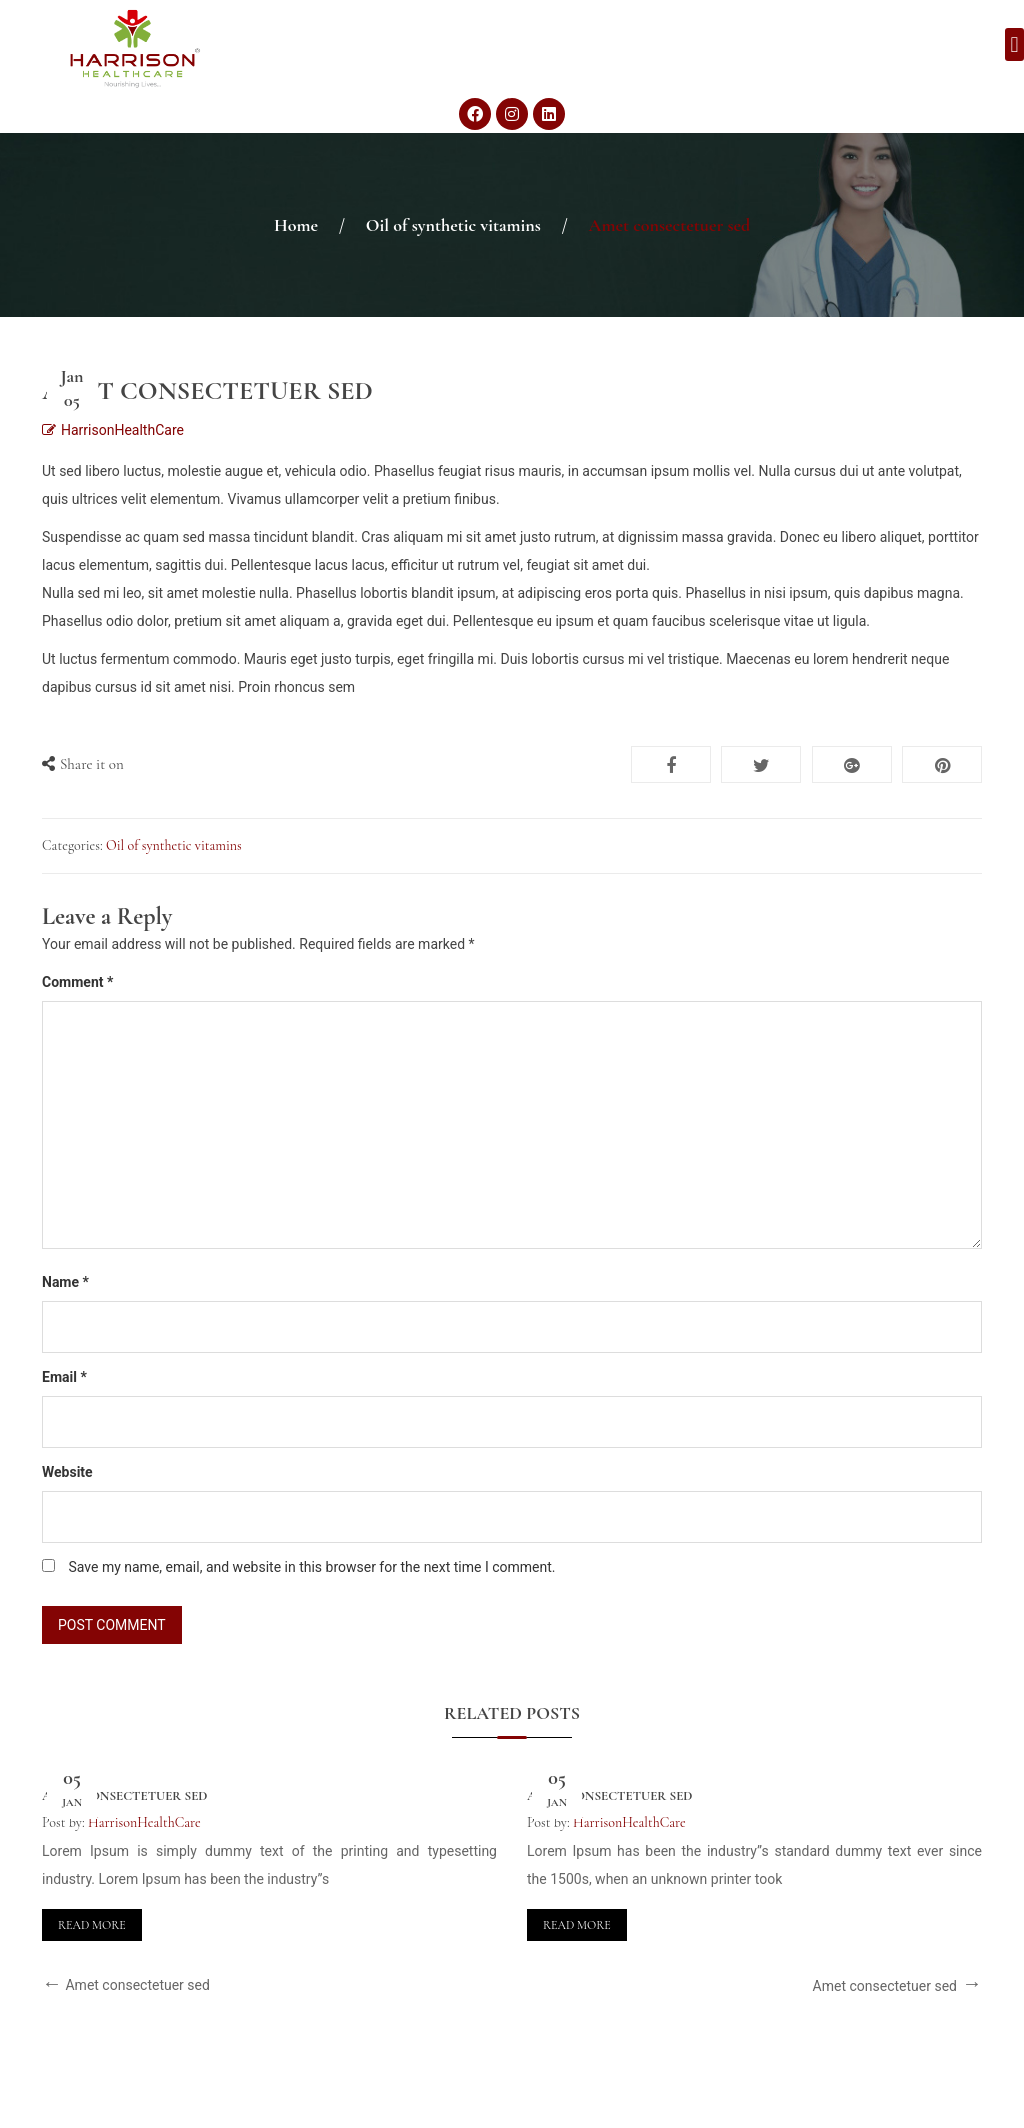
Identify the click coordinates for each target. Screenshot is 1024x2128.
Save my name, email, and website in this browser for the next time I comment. (311, 1567)
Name (65, 1282)
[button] (1014, 44)
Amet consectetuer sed (124, 1796)
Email (64, 1377)
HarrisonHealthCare (122, 430)
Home (296, 225)
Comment (77, 982)
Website (67, 1472)
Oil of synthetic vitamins (453, 225)
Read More (92, 1925)
